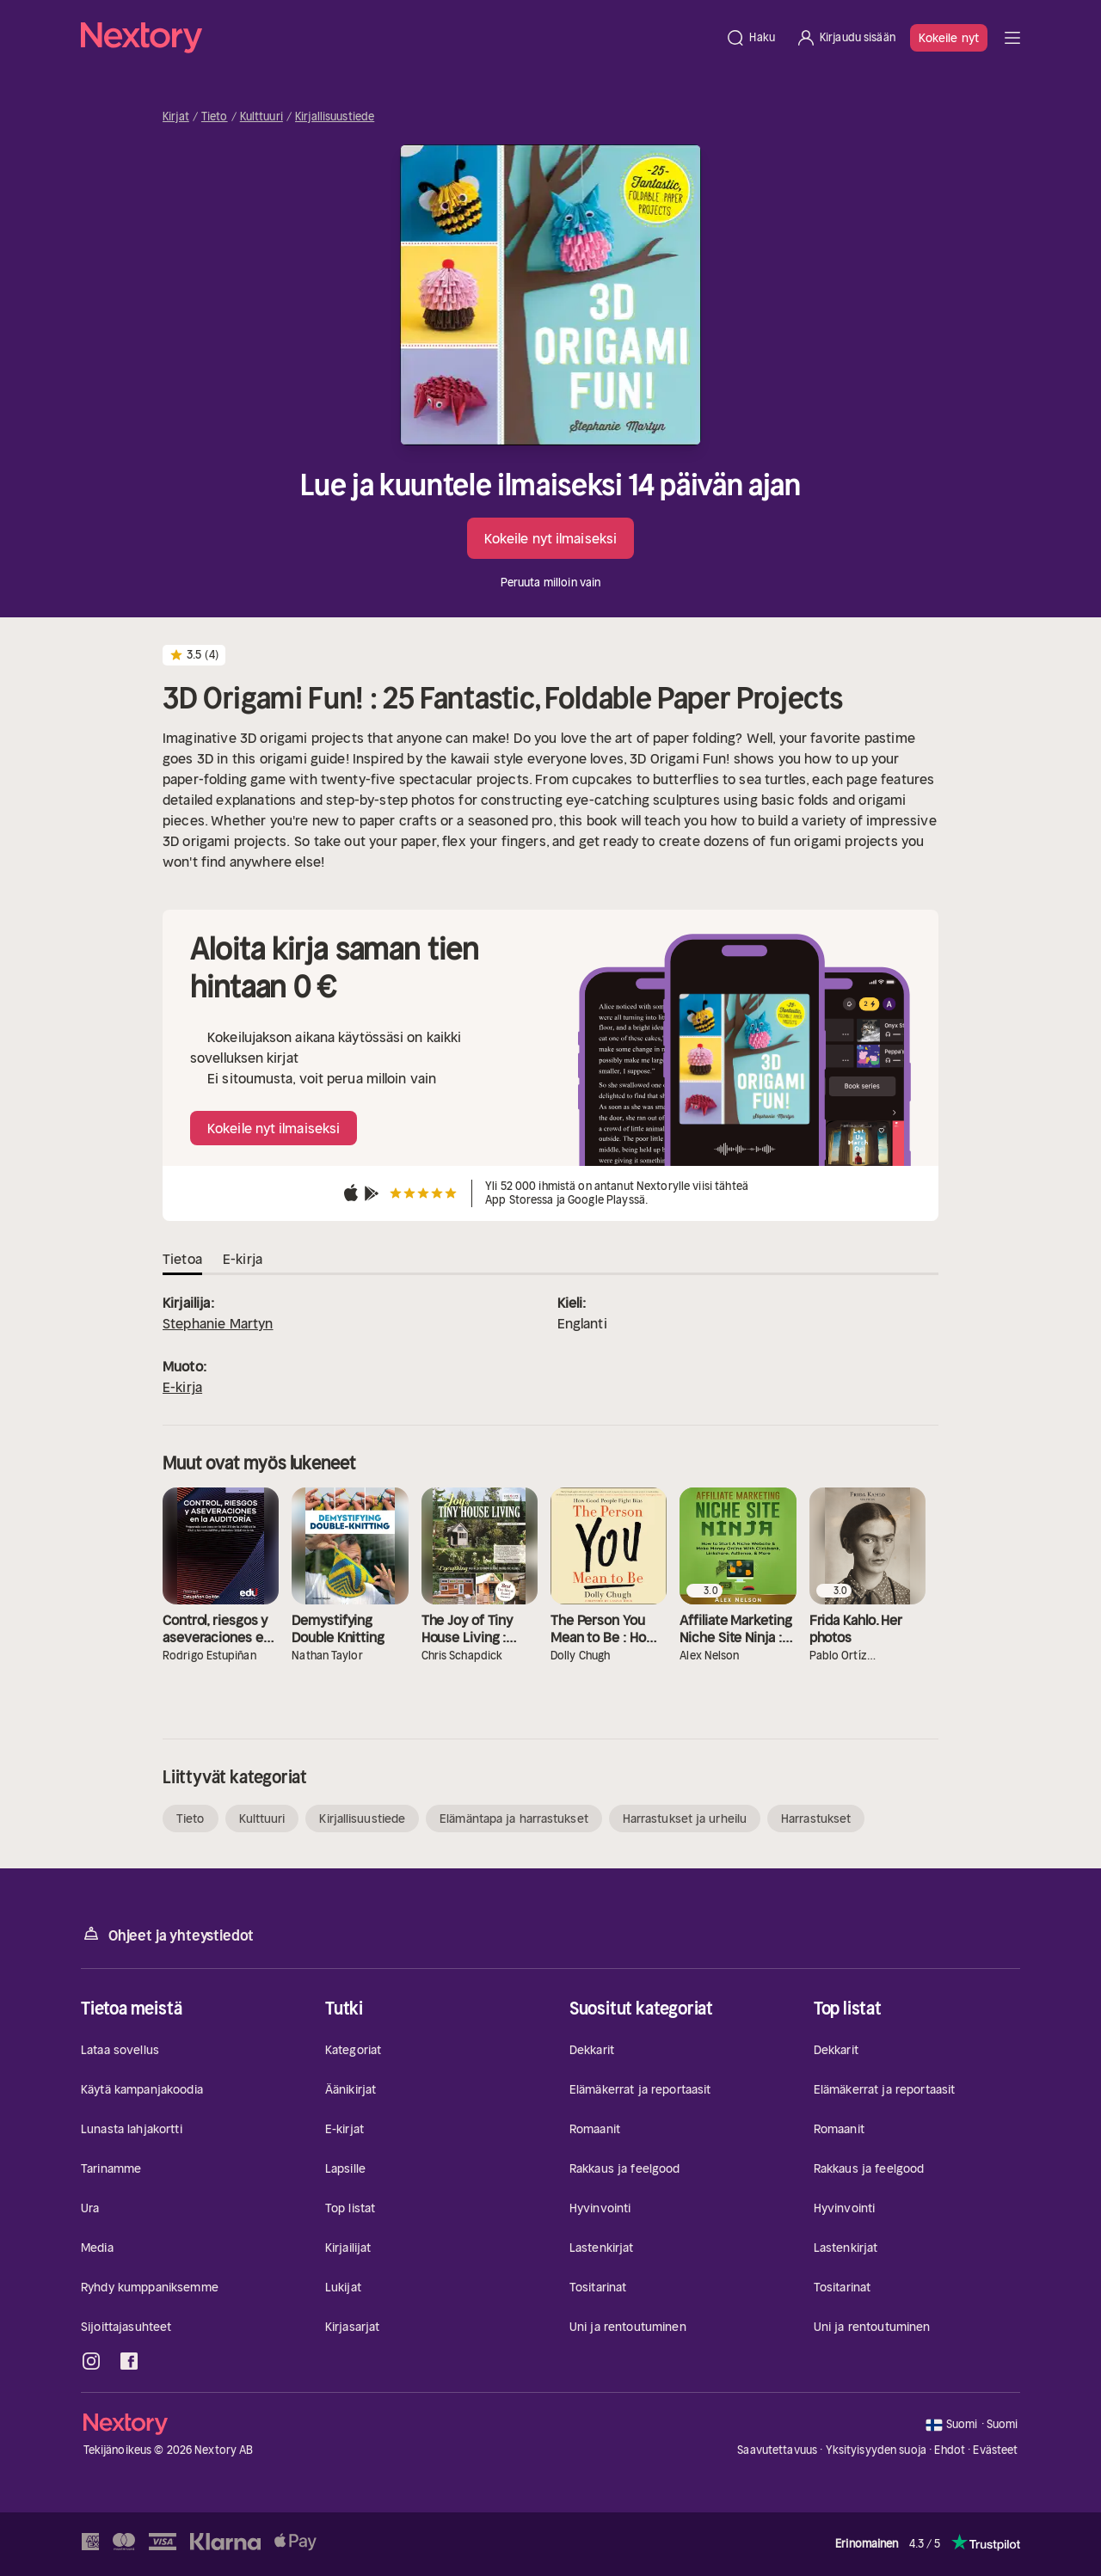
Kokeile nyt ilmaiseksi (550, 538)
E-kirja (182, 1386)
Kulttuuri (261, 117)
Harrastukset (816, 1818)
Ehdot (949, 2450)
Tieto (214, 117)
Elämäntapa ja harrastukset (514, 1818)
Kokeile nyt (949, 38)
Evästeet (995, 2450)
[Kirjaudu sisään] (845, 37)
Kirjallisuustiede (334, 117)
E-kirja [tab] (242, 1258)
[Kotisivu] (398, 37)
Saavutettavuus (777, 2450)
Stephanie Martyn (218, 1323)
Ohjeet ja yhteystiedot (167, 1934)
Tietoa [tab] (182, 1258)
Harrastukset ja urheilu (685, 1818)
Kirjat (176, 117)
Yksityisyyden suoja (876, 2450)
